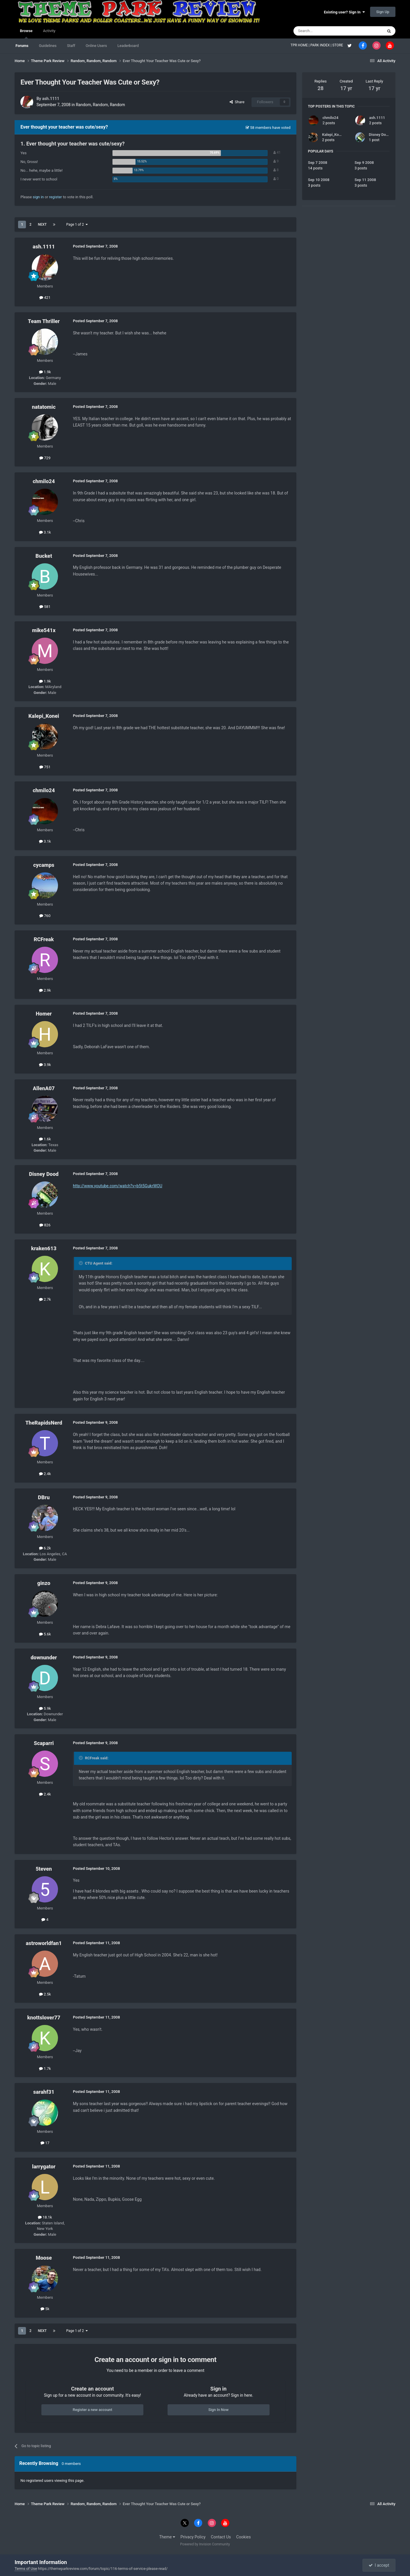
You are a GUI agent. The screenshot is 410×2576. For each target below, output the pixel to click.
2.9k (45, 990)
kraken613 (44, 1248)
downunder (44, 1657)
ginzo (43, 1583)
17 (45, 2143)
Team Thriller (44, 321)
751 (44, 767)
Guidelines (48, 45)
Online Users (96, 45)
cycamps (43, 865)
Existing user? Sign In (344, 12)
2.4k (45, 1474)
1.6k (45, 1139)
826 (44, 1225)
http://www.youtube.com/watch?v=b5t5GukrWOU (117, 1185)
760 (44, 915)
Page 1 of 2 (77, 224)
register (55, 197)
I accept (379, 2565)
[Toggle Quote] (81, 1263)
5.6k (45, 1634)
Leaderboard (128, 45)
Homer (44, 1014)
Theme (167, 2537)
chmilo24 (44, 481)
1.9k (45, 372)
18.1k (45, 2217)
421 (44, 297)
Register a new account (92, 2409)
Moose (44, 2258)
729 (44, 458)
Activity (49, 31)
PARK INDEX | (321, 45)
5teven (44, 1869)
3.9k (45, 1064)
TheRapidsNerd (43, 1423)
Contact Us (221, 2537)
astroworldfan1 (43, 1943)
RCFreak (44, 939)
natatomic (44, 407)
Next (42, 224)
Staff (71, 45)
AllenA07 (44, 1088)
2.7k (45, 1299)
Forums (21, 45)
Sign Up (382, 12)
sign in (38, 197)
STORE (338, 45)
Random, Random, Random (100, 104)
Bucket (44, 556)
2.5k (45, 1994)
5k (45, 2309)
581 (44, 606)
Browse (26, 33)
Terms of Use (26, 2568)
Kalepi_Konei (44, 716)
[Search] (324, 31)
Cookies (243, 2537)
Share (237, 102)
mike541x (44, 630)
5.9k (45, 1708)
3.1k (45, 532)
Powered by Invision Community (205, 2544)
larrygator (43, 2166)
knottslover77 (43, 2017)
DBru (44, 1497)
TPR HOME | (300, 45)
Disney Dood (44, 1174)
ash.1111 (50, 98)
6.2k (45, 1548)
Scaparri (44, 1743)
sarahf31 (43, 2092)
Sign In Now (218, 2409)
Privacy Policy (192, 2537)
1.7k (45, 2068)
